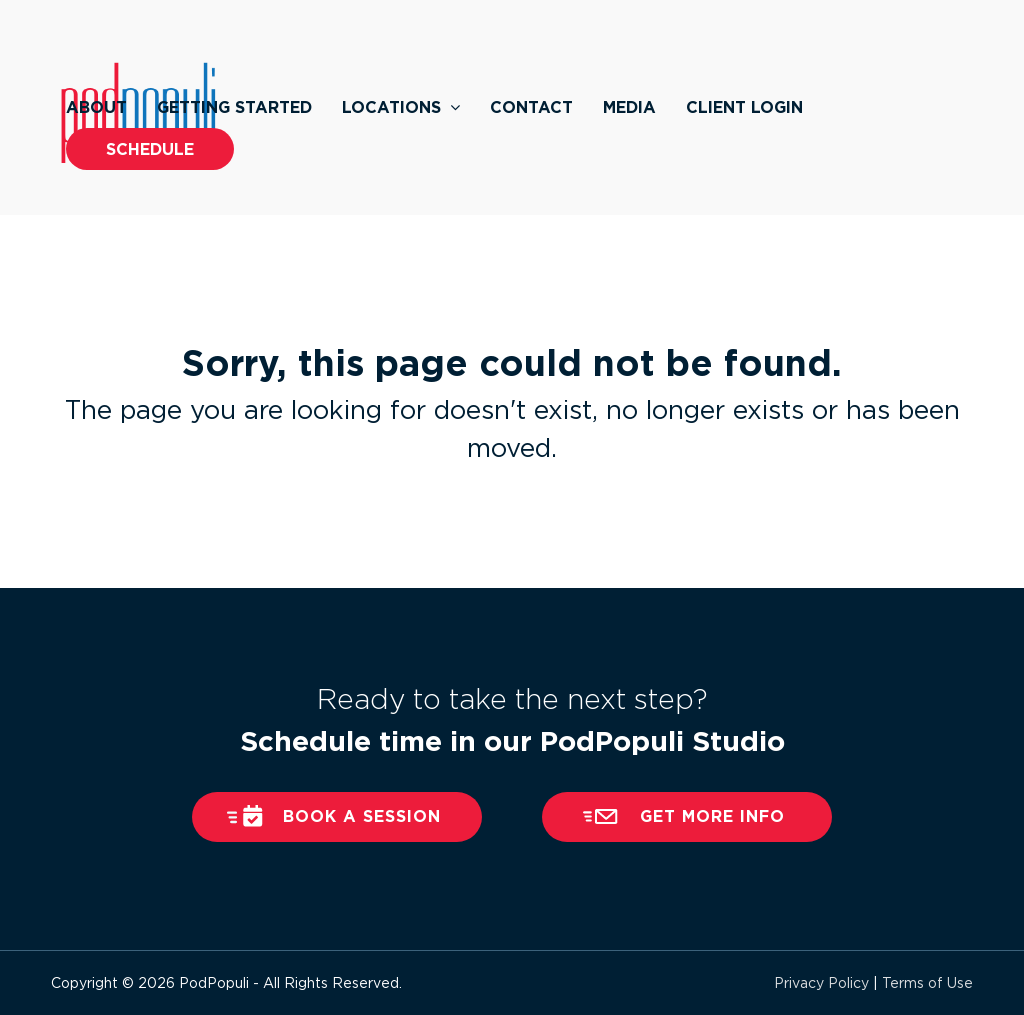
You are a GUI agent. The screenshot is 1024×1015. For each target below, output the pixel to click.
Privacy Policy (821, 983)
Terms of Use (927, 983)
